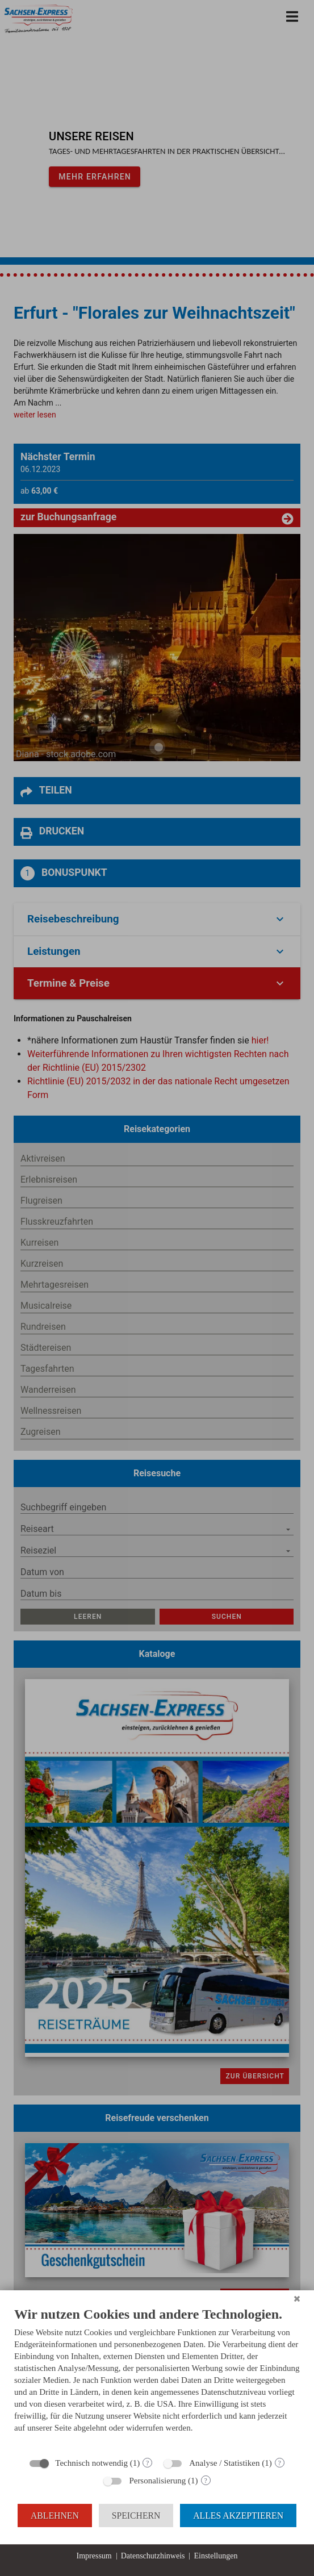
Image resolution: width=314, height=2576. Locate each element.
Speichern (136, 2515)
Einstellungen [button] (215, 2556)
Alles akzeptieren (238, 2515)
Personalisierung (157, 2480)
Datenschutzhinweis (153, 2556)
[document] (157, 2378)
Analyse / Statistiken (224, 2463)
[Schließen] (296, 2298)
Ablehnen (55, 2515)
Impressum (94, 2556)
